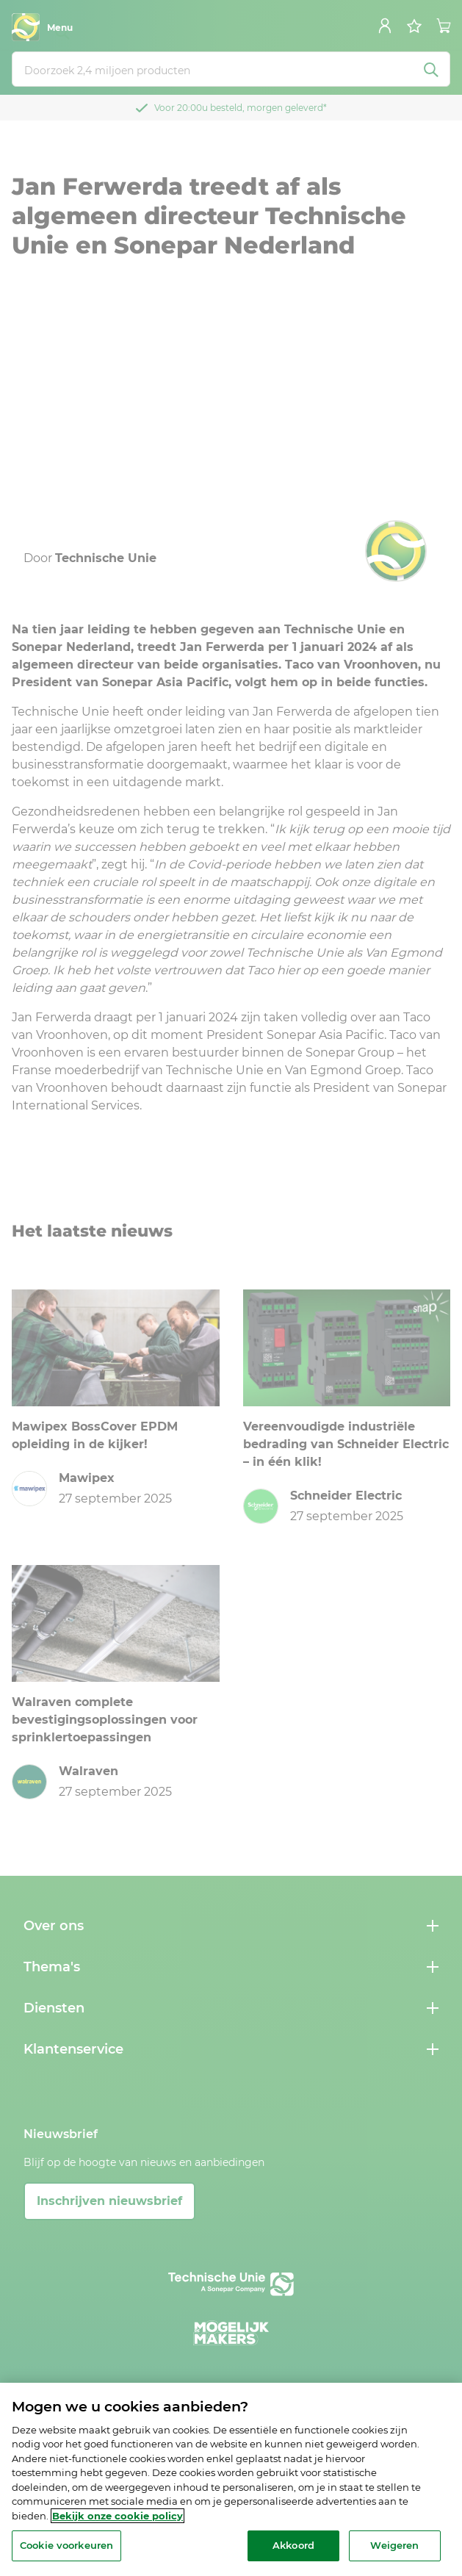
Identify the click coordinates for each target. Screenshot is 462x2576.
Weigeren (394, 2545)
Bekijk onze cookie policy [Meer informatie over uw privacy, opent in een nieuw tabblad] (117, 2516)
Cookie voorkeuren (66, 2545)
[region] (231, 2479)
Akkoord (293, 2545)
